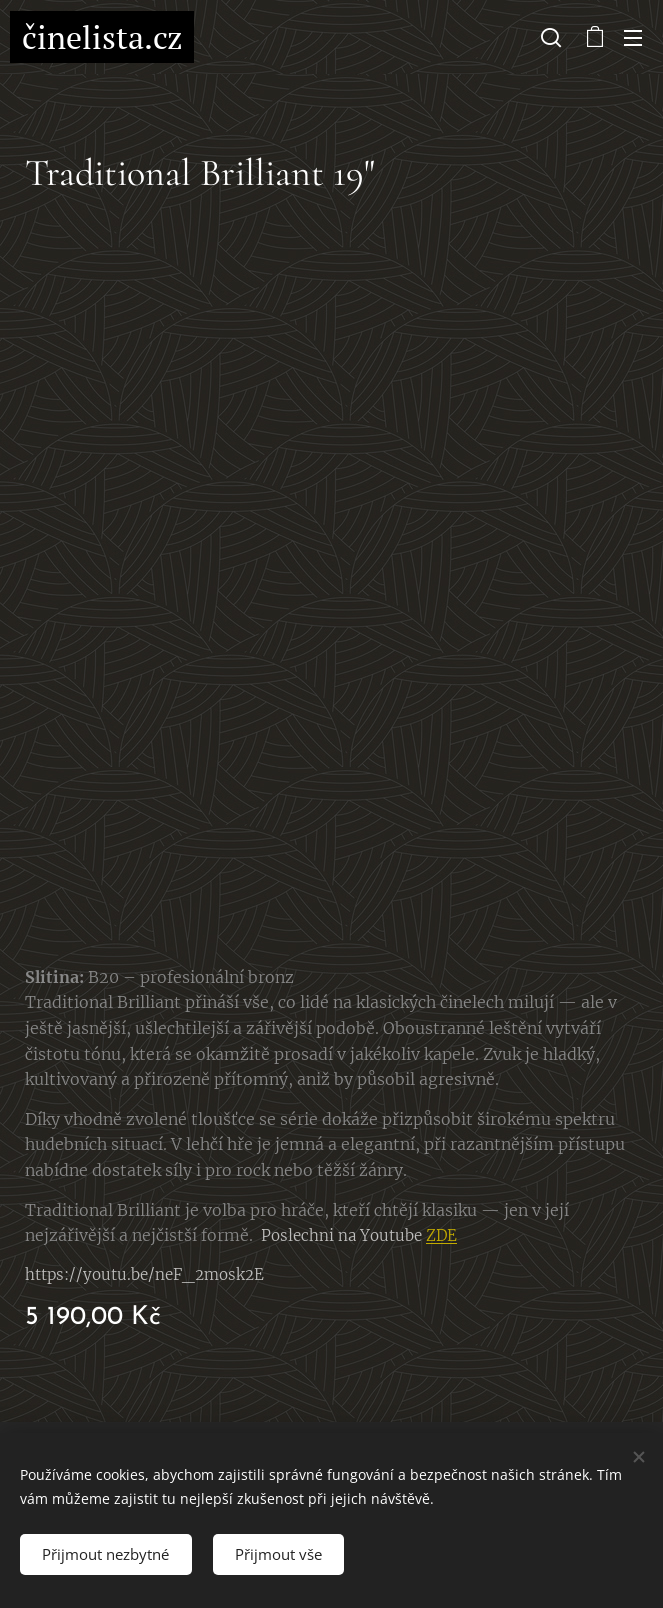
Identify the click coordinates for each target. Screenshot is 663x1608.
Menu (633, 38)
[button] (551, 37)
